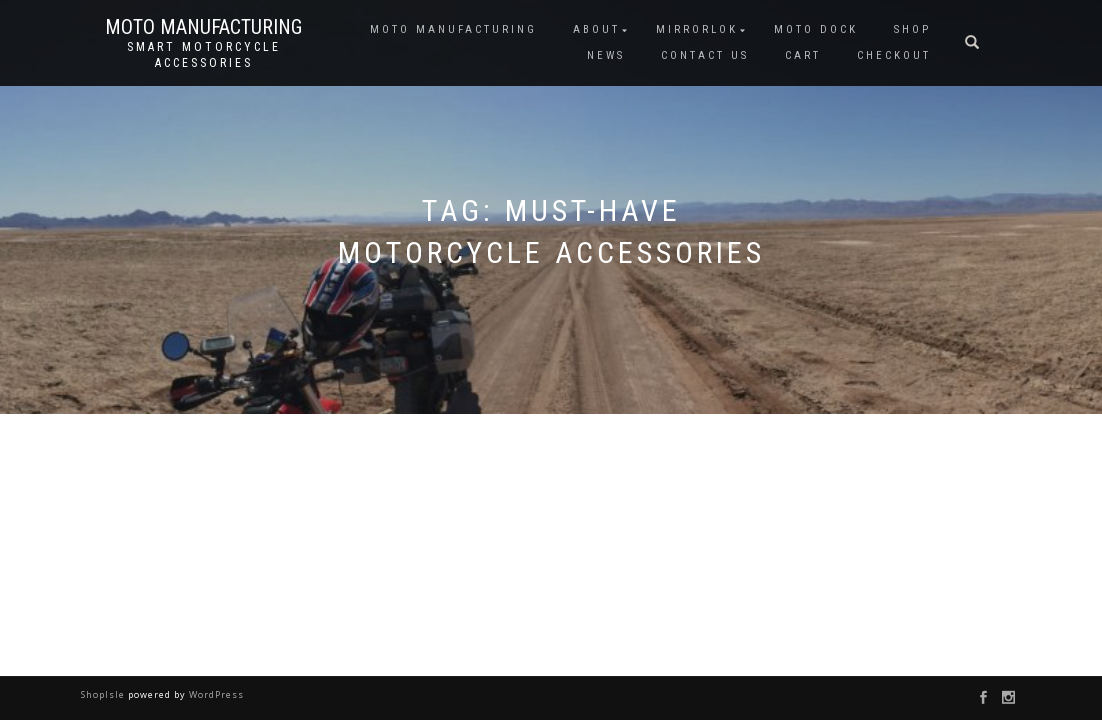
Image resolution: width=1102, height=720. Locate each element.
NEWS (606, 55)
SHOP (912, 29)
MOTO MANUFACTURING (453, 29)
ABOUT (596, 29)
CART (803, 55)
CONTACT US (705, 55)
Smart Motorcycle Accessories (204, 55)
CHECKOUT (894, 55)
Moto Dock (816, 29)
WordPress (215, 694)
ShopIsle (104, 694)
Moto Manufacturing (203, 27)
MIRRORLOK (697, 29)
